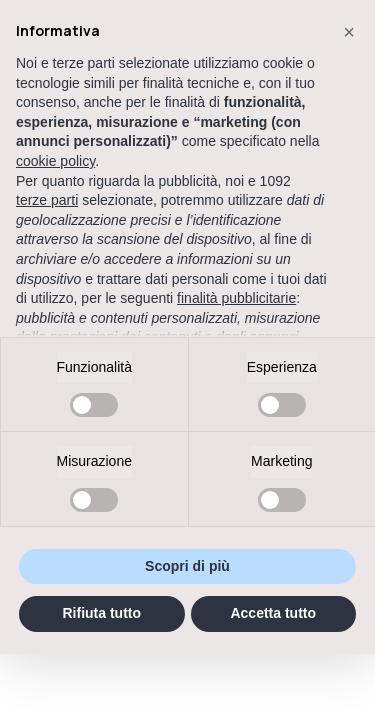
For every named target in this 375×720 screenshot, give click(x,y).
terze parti (47, 200)
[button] (349, 32)
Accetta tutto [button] (273, 613)
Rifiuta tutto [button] (101, 613)
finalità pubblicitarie (236, 298)
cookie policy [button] (55, 161)
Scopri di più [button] (187, 566)
